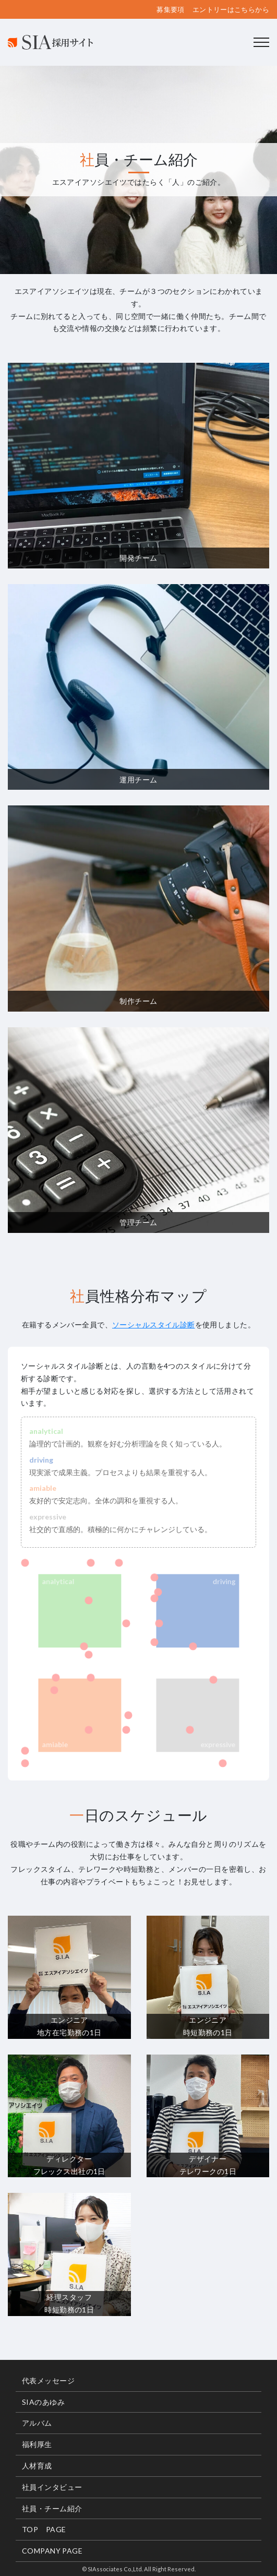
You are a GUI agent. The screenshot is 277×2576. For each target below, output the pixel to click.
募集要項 (170, 10)
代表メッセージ (48, 2380)
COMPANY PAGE (52, 2550)
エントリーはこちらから (230, 10)
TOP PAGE (44, 2529)
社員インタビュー (52, 2487)
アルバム (37, 2422)
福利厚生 (37, 2444)
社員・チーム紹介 (52, 2508)
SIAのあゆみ (43, 2401)
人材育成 (37, 2465)
